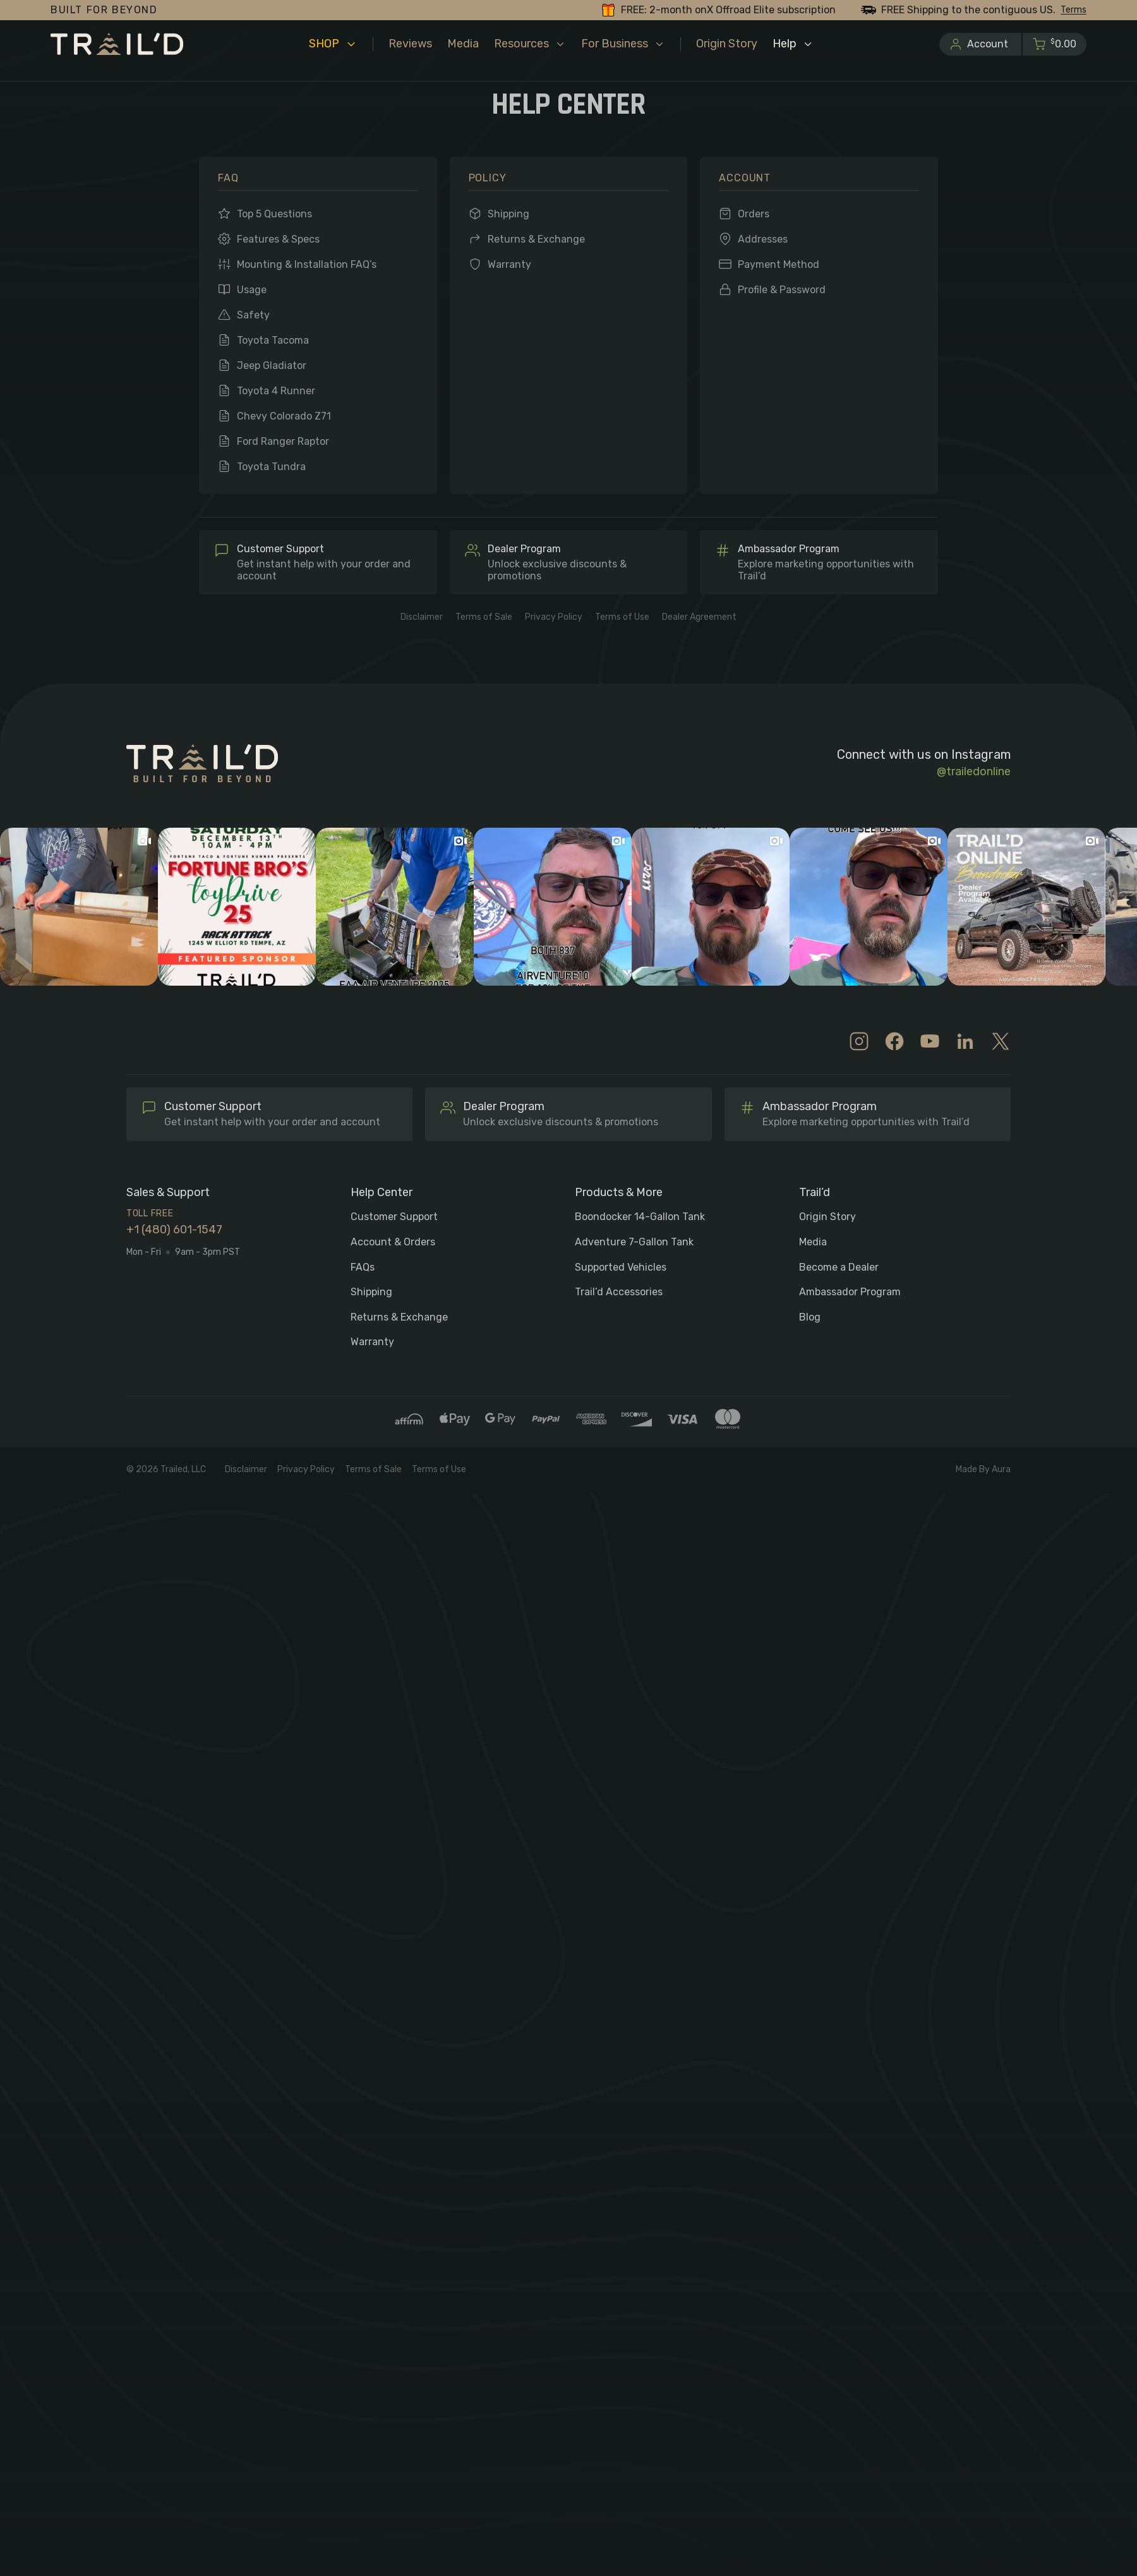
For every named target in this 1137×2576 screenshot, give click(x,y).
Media (813, 1242)
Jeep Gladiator (271, 366)
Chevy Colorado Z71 (284, 416)
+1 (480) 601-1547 (174, 1230)
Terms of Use (622, 617)
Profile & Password (782, 290)
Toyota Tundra (271, 467)
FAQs (363, 1267)
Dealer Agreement (699, 617)
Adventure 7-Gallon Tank (634, 1242)
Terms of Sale (483, 617)
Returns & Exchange (536, 239)
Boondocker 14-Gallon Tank (640, 1217)
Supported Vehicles (620, 1267)
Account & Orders (393, 1242)
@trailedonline (974, 771)
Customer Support (394, 1217)
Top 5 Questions (274, 214)
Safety (253, 315)
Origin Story (827, 1217)
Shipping (508, 214)
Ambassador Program (850, 1292)
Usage (252, 290)
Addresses (763, 239)
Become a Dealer (839, 1267)
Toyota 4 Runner (276, 391)
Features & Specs (278, 239)
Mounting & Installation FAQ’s (306, 264)
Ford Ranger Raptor (283, 441)
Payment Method (778, 264)
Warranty (509, 264)
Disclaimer (421, 617)
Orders (753, 214)
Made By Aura (983, 1470)
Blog (810, 1317)
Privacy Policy (553, 617)
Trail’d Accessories (619, 1292)
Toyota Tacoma (273, 340)
